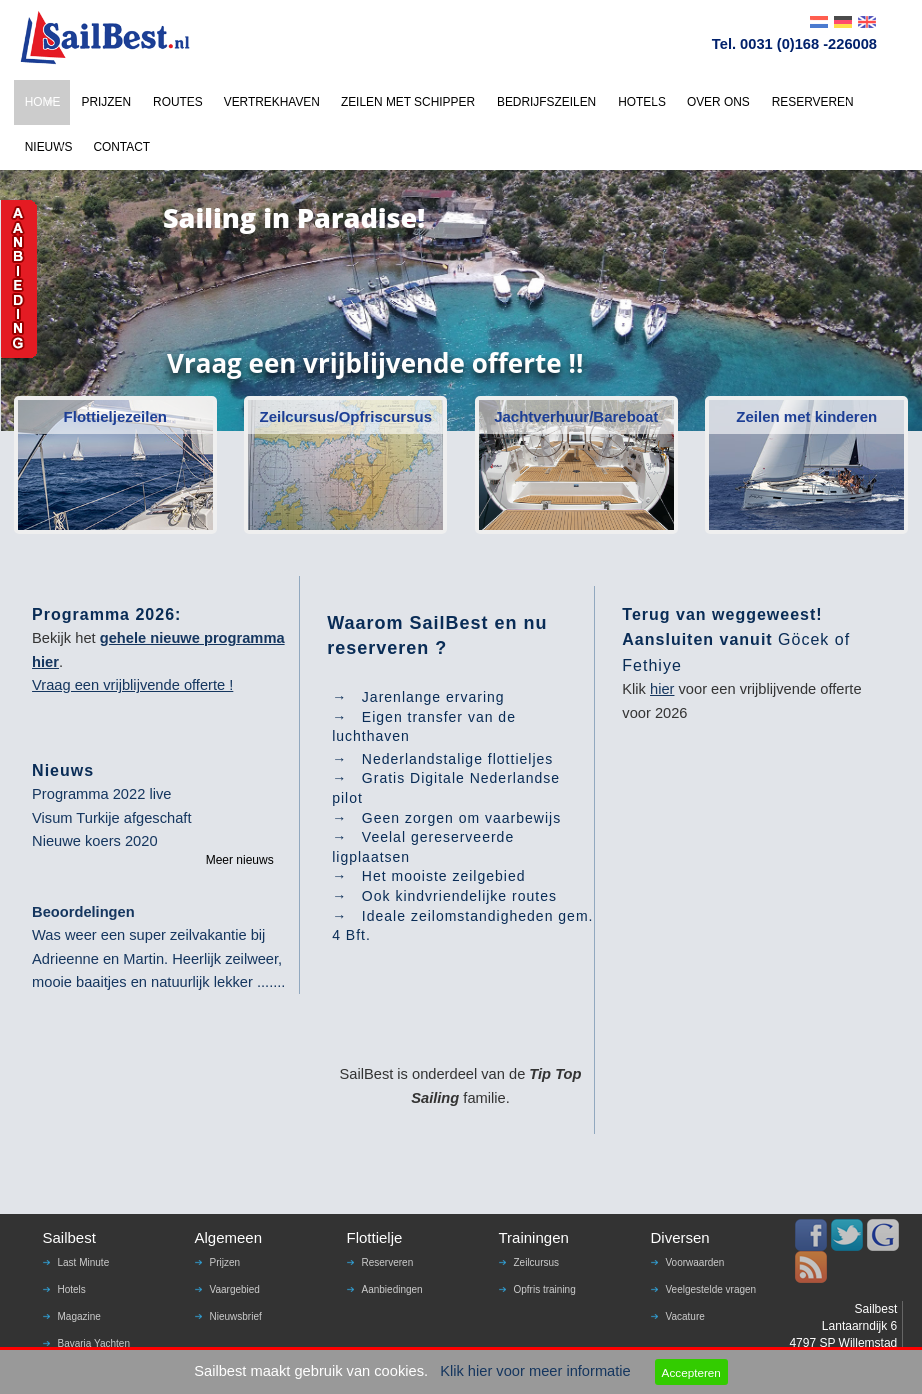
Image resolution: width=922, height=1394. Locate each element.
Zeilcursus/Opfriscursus (345, 416)
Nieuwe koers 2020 (94, 841)
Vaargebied (235, 1289)
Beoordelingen (83, 912)
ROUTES (178, 102)
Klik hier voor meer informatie (535, 1371)
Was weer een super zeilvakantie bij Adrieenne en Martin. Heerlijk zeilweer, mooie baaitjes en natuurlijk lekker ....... (158, 958)
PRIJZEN (106, 102)
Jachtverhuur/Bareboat (576, 416)
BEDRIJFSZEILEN (546, 102)
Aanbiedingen (392, 1289)
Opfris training (545, 1289)
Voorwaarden (695, 1262)
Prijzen (225, 1262)
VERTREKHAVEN (272, 102)
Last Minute (84, 1262)
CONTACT (121, 147)
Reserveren (388, 1262)
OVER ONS (718, 102)
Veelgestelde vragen (711, 1289)
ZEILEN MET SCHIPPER (408, 102)
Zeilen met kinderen (806, 416)
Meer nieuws (240, 860)
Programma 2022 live (101, 794)
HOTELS (642, 102)
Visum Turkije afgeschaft (111, 818)
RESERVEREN (813, 102)
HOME (43, 102)
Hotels (72, 1289)
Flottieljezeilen (115, 416)
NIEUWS (49, 147)
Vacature (685, 1316)
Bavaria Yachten (94, 1343)
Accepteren (691, 1372)
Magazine (79, 1316)
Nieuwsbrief (236, 1316)
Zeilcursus (537, 1262)
